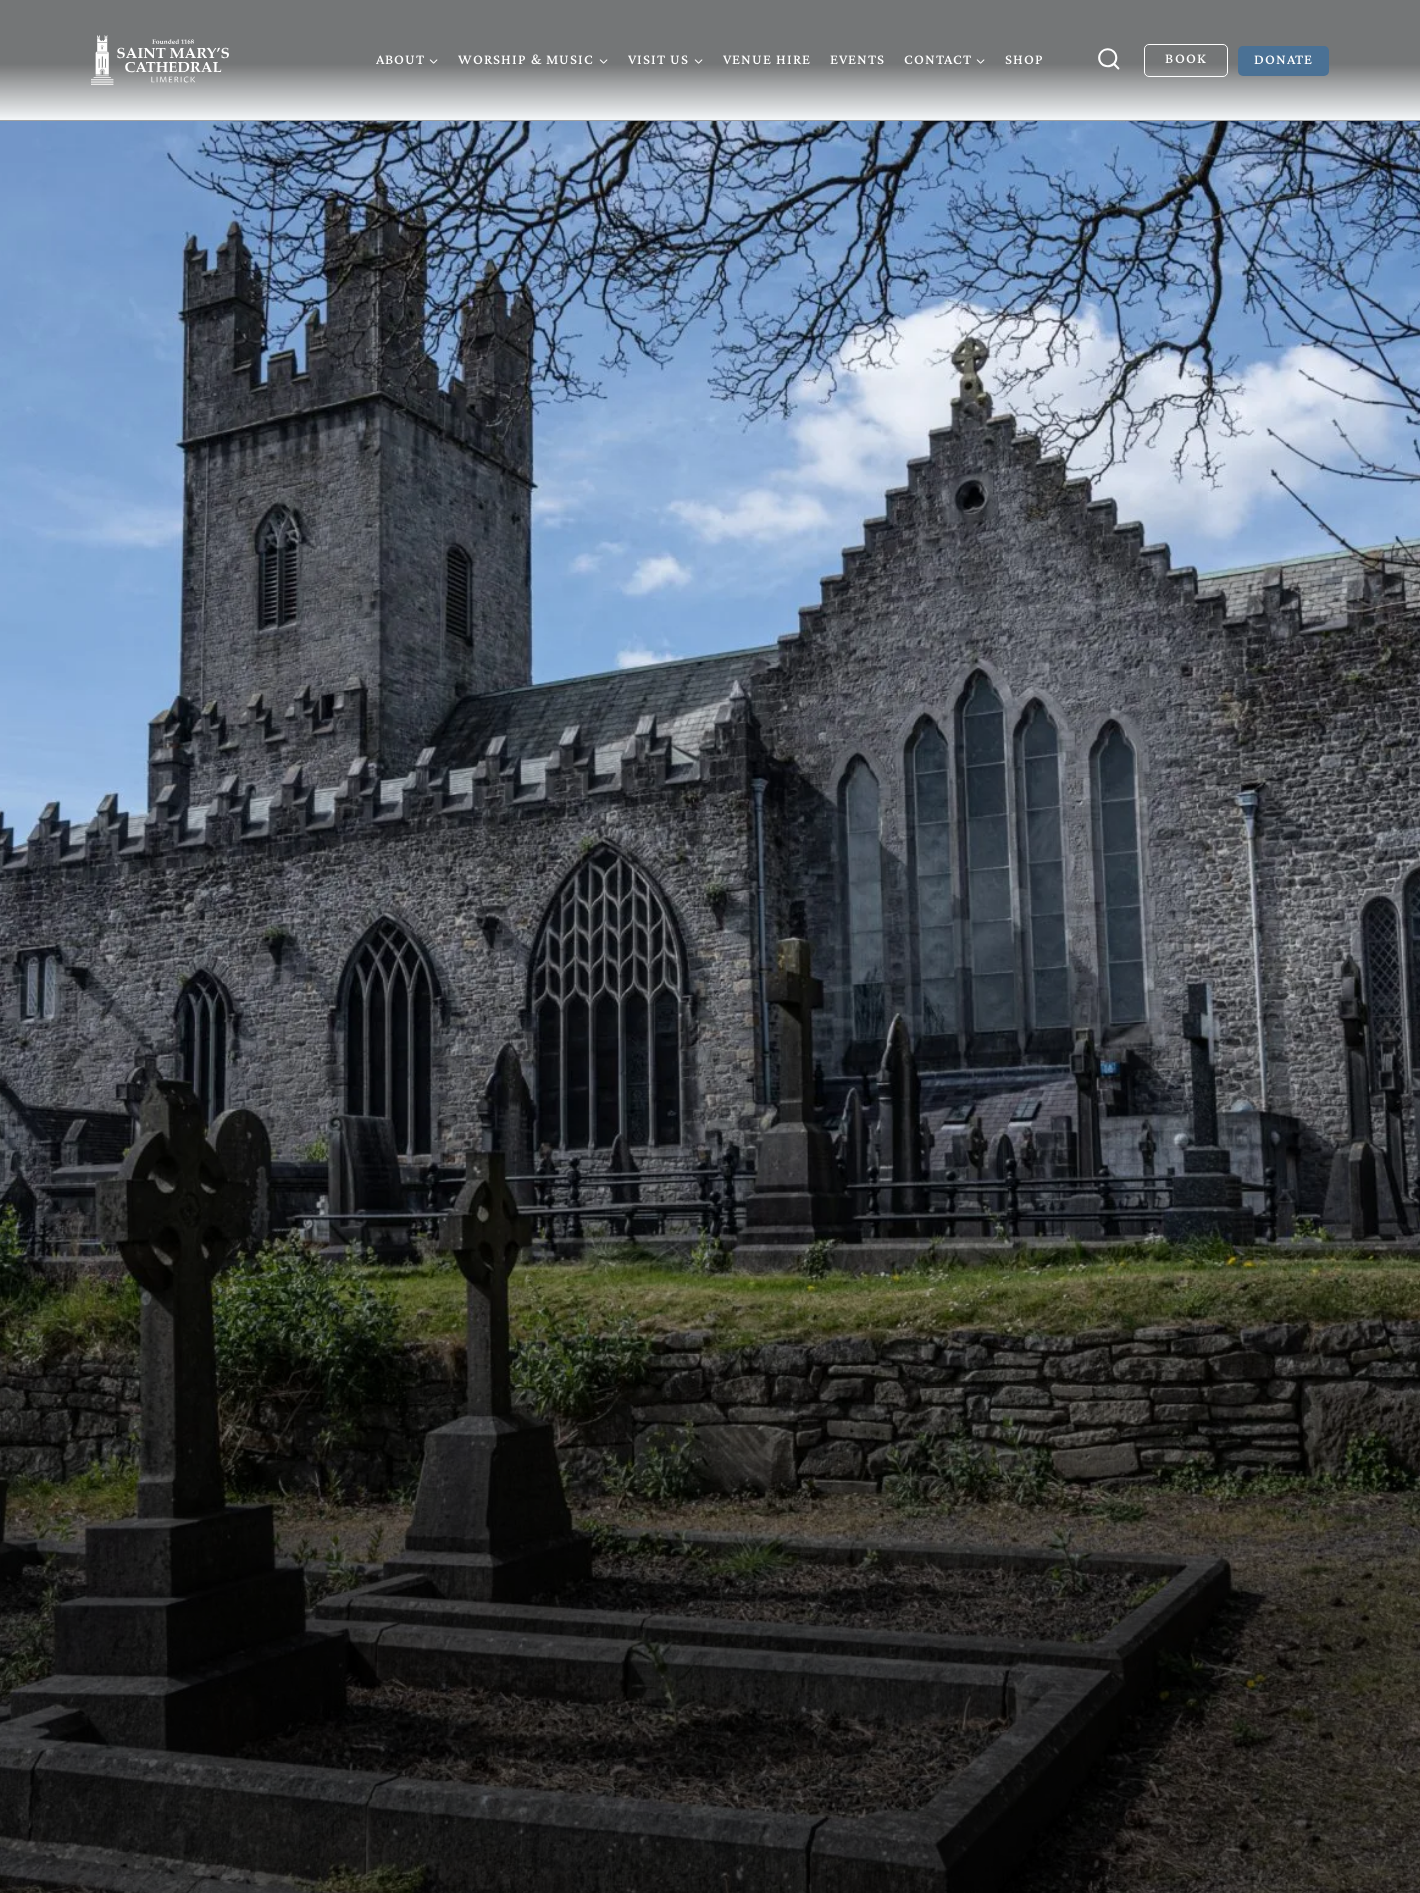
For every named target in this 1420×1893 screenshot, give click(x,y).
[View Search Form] (1109, 60)
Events (857, 59)
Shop (1024, 59)
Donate (1283, 59)
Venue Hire (767, 59)
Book (1185, 58)
